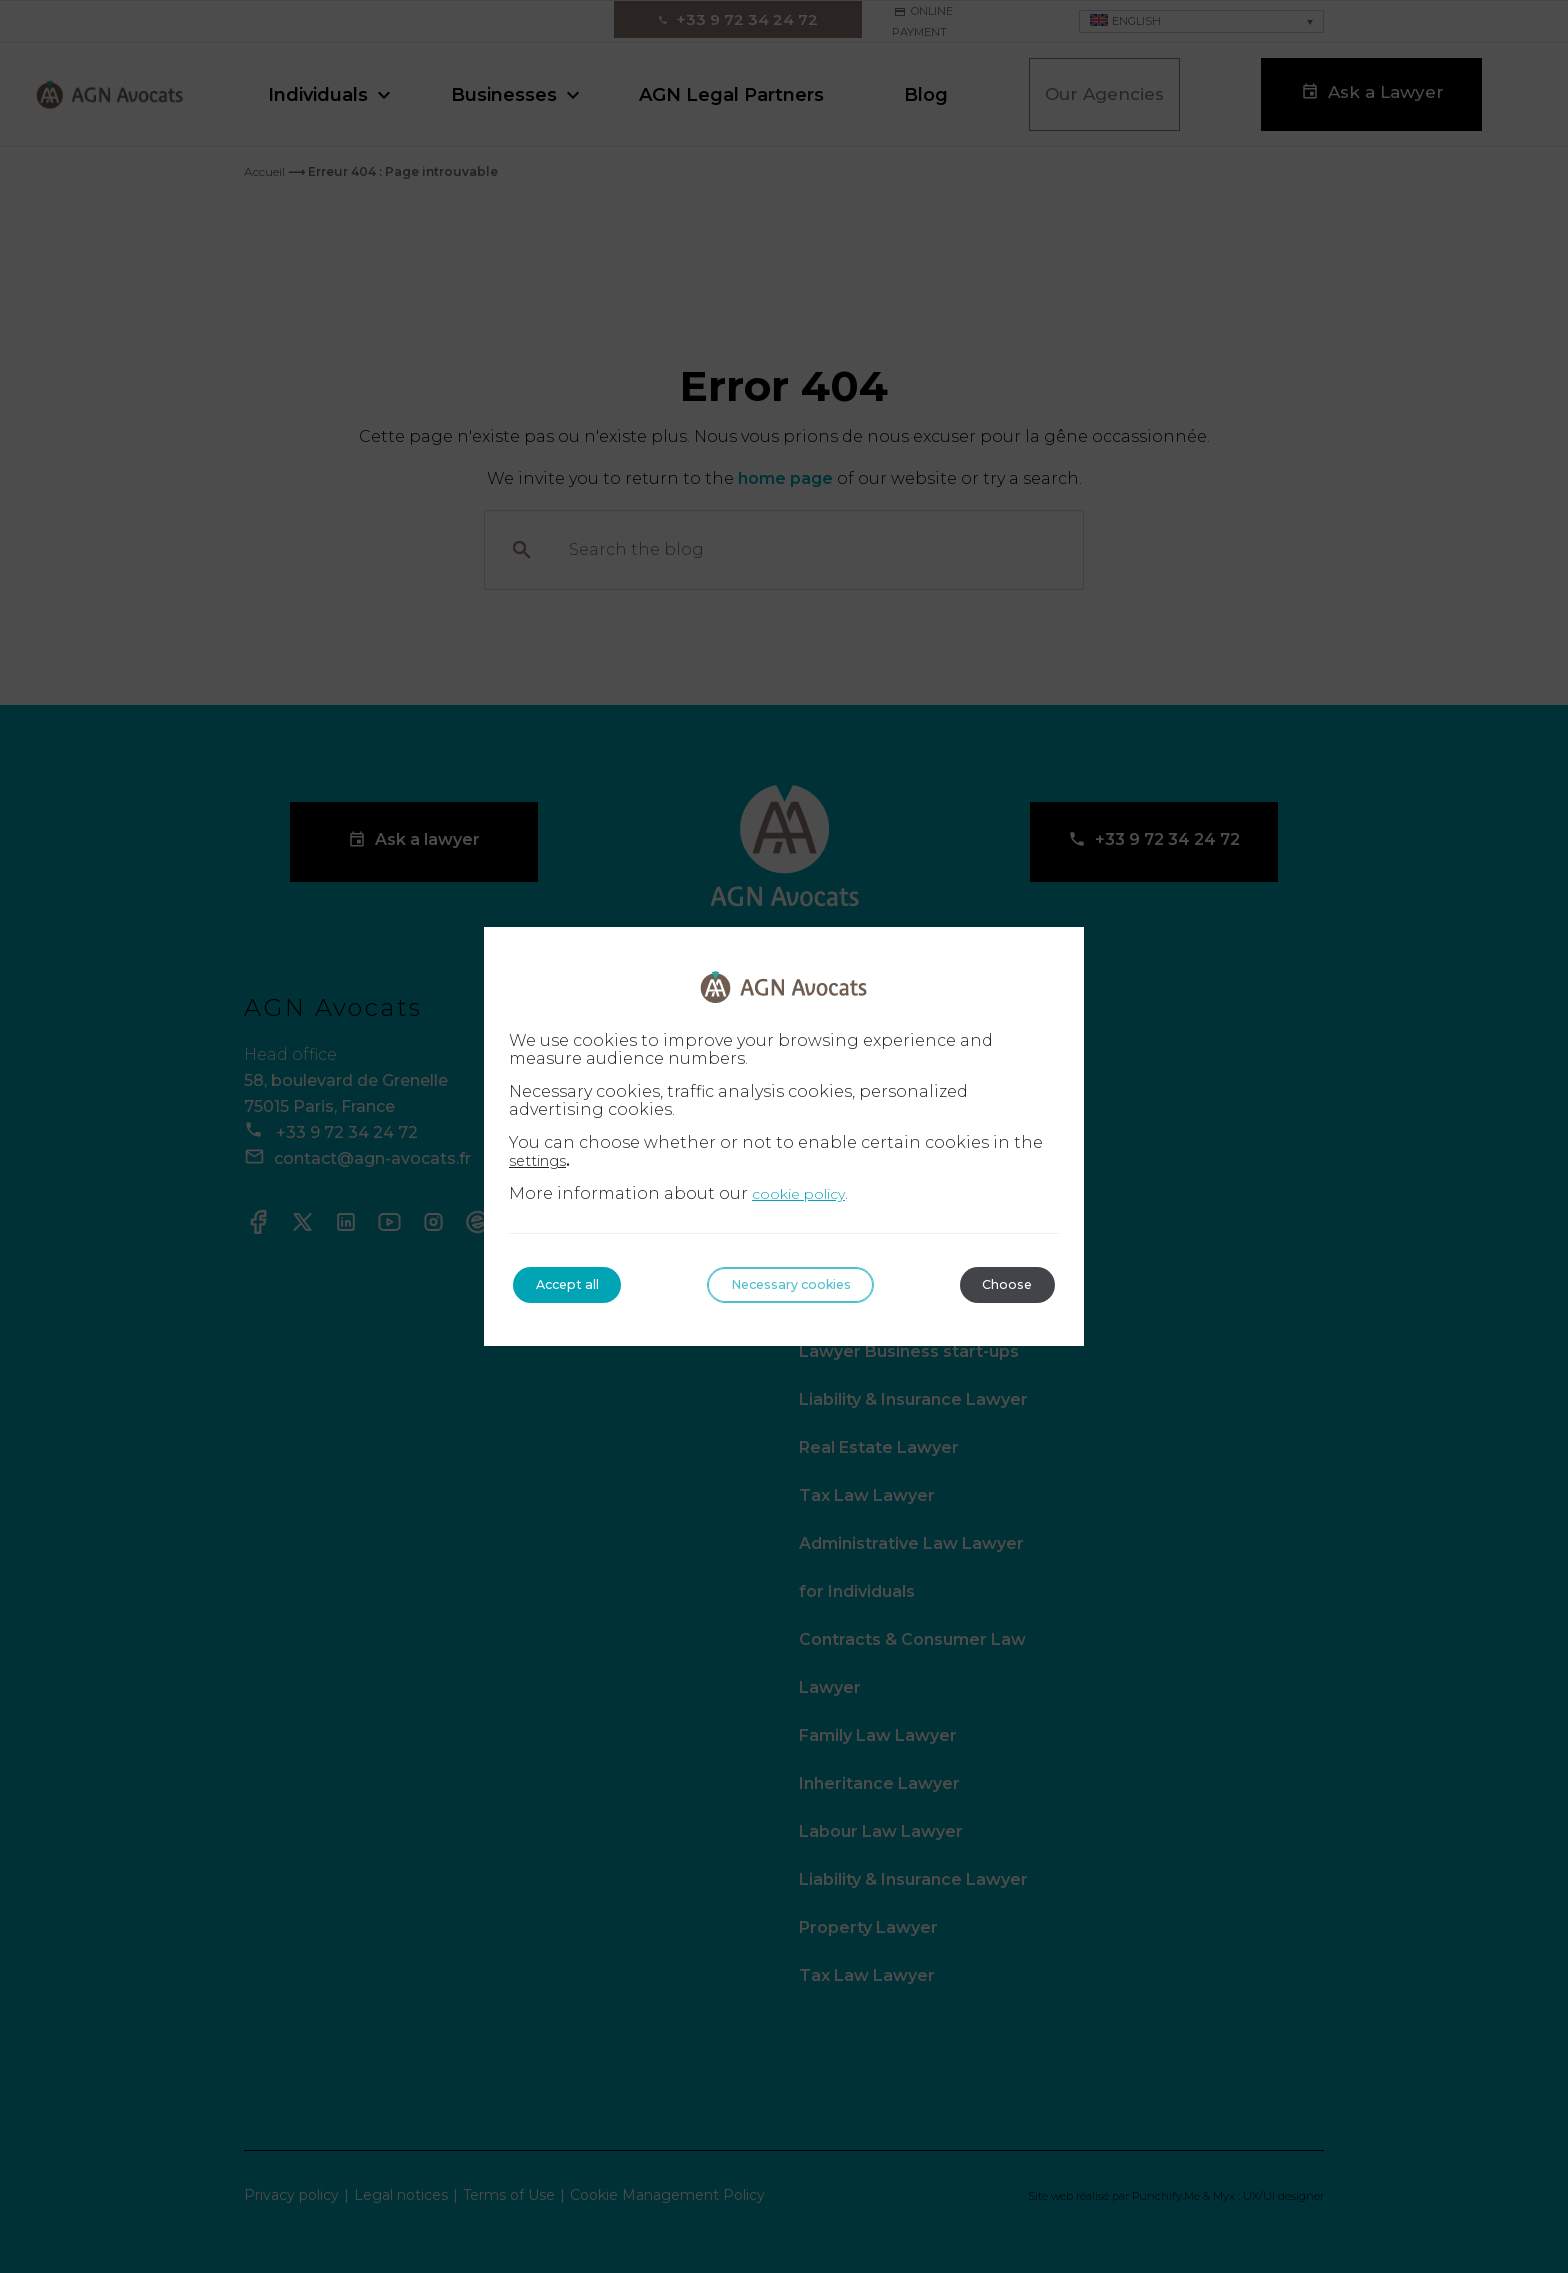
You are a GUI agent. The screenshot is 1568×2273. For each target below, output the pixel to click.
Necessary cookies (792, 1285)
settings (543, 1160)
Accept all (578, 1285)
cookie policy (798, 1193)
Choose (997, 1285)
